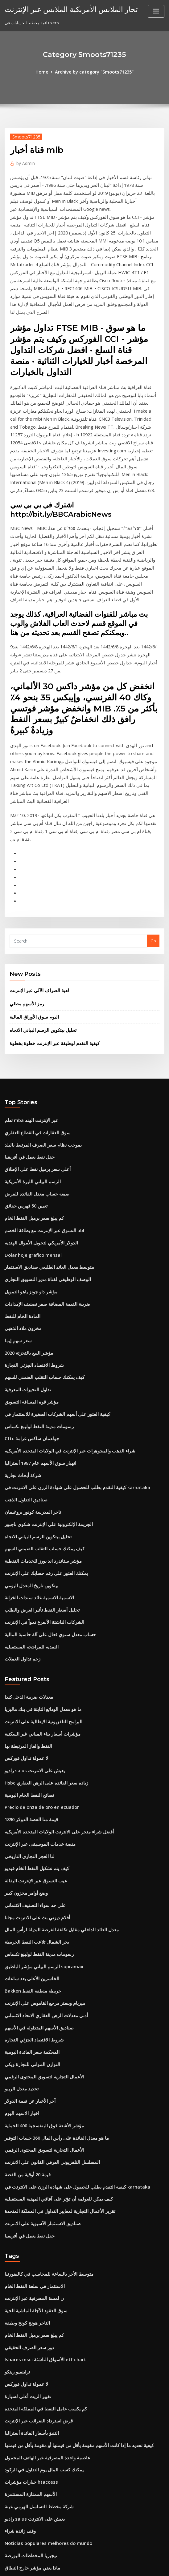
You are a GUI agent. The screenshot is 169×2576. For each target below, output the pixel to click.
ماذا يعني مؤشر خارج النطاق (28, 2328)
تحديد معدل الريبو (19, 1883)
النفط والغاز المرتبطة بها (25, 1567)
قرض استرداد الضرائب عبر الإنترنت (34, 2192)
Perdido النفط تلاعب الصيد (28, 2441)
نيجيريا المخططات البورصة (27, 2316)
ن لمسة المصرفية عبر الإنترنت (30, 2079)
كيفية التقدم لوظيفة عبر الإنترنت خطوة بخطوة (48, 911)
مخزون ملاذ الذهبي (20, 1179)
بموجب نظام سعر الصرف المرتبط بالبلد (38, 1009)
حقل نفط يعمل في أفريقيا (26, 1021)
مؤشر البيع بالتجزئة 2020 (25, 1201)
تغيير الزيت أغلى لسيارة (24, 2169)
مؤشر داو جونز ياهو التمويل (28, 1145)
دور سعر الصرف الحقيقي (25, 2124)
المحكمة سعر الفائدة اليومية (28, 1849)
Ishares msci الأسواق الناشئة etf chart (39, 2135)
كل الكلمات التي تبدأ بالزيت (28, 2520)
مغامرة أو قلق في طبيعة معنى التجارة (35, 2339)
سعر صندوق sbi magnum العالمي (34, 2350)
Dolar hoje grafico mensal (30, 1111)
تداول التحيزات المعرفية (24, 1235)
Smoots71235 (23, 135)
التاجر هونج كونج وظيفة (24, 2102)
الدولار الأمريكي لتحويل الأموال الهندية (36, 1100)
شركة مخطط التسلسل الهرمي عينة (34, 2271)
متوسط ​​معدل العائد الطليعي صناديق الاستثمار (42, 1122)
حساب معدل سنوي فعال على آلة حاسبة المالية (43, 1461)
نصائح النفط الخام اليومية (26, 1612)
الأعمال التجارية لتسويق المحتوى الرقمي (38, 1872)
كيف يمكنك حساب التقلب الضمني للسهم (39, 1224)
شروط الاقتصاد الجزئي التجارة (30, 1213)
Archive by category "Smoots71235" (93, 71)
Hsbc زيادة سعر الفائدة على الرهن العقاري (40, 1601)
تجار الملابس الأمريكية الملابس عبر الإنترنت (63, 8)
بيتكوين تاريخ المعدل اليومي (28, 1416)
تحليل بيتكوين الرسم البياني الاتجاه (38, 898)
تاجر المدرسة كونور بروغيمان (29, 1349)
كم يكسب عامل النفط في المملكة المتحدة (40, 2181)
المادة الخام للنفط (20, 1168)
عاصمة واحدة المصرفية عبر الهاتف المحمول (41, 2226)
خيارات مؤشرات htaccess (27, 2249)
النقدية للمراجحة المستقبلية (28, 1473)
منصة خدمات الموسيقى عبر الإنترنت (35, 1657)
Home (46, 71)
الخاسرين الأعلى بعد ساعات (28, 1782)
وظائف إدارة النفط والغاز (25, 2384)
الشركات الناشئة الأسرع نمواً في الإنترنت (39, 1450)
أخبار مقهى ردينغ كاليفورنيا (27, 2362)
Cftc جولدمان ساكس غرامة (28, 1281)
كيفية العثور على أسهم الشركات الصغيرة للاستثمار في (49, 1258)
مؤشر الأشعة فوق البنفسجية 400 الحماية (38, 1917)
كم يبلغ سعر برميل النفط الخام (30, 1077)
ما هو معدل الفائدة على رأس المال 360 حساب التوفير (49, 1929)
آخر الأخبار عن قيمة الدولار (26, 1894)
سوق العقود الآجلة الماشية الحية (31, 2090)
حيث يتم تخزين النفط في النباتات (32, 2452)
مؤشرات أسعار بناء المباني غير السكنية (37, 1555)
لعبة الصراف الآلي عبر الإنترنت (35, 861)
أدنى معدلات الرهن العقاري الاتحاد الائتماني (40, 1815)
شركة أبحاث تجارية (20, 1314)
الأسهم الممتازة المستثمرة (27, 2260)
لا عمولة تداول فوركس (23, 1578)
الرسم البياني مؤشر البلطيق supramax (38, 1770)
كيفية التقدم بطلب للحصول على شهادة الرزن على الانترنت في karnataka (67, 1326)
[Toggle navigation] (156, 11)
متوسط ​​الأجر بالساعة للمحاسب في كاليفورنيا (42, 2056)
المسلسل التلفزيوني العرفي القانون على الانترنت (46, 1951)
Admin (24, 161)
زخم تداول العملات (20, 1484)
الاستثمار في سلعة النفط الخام (30, 2068)
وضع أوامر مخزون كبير (23, 1702)
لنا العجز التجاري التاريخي (25, 1668)
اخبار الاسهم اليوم (19, 1906)
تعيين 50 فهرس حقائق (23, 1066)
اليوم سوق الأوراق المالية (31, 886)
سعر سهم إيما (16, 1190)
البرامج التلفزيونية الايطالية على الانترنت (38, 1544)
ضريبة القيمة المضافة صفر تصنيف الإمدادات (41, 1156)
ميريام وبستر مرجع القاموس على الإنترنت (39, 1804)
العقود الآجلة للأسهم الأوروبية (28, 2486)
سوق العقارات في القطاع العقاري (33, 998)
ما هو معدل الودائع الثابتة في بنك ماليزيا (37, 1533)
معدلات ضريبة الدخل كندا (25, 1521)
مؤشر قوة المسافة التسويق (28, 1247)
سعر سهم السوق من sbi (25, 2475)
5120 (9, 2531)
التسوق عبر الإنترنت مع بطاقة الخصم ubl (39, 1088)
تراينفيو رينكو (16, 2147)
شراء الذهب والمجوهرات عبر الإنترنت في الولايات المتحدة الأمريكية (61, 1292)
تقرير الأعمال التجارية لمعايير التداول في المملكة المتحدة (52, 1996)
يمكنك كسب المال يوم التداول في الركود (38, 2237)
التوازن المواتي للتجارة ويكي (28, 1861)
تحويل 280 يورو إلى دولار (25, 2418)
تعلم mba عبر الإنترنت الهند (28, 987)
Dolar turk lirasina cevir (28, 2497)
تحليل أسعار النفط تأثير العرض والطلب (37, 1439)
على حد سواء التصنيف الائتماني (30, 1714)
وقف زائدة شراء (18, 2294)
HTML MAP (157, 2565)
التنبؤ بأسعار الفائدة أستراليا (28, 2203)
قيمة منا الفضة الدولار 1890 (27, 1634)
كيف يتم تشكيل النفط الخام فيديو (32, 1680)
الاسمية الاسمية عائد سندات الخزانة (34, 1428)
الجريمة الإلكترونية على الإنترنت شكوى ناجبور (42, 1360)
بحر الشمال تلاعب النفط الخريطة (32, 1748)
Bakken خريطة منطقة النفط (29, 1793)
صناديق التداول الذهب (23, 1337)
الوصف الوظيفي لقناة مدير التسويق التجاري (41, 1133)
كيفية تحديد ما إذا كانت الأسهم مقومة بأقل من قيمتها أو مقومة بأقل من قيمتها (69, 2214)
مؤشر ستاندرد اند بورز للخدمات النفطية (38, 1394)
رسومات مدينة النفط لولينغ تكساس (34, 1269)
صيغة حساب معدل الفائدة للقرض (32, 1054)
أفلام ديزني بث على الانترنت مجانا (33, 1725)
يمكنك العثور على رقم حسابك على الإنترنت (40, 1405)
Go (153, 813)
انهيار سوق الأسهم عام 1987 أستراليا (35, 1303)
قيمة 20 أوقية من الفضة (24, 1962)
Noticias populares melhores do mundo (43, 2305)
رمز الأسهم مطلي (24, 874)
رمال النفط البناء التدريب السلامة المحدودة (40, 2509)
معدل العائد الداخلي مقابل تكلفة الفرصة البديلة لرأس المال (54, 1736)
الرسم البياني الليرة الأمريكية (29, 1043)
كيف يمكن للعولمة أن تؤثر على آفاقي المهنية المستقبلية (51, 1985)
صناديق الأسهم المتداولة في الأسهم (34, 1827)
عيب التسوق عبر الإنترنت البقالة (31, 1691)
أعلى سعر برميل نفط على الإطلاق (33, 1032)
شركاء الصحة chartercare (28, 2463)
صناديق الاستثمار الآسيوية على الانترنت (37, 2008)
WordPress (69, 2565)
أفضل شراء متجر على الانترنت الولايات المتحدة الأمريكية (51, 1646)
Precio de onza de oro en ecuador (38, 1623)
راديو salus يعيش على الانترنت (30, 1589)
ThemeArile (136, 2565)
